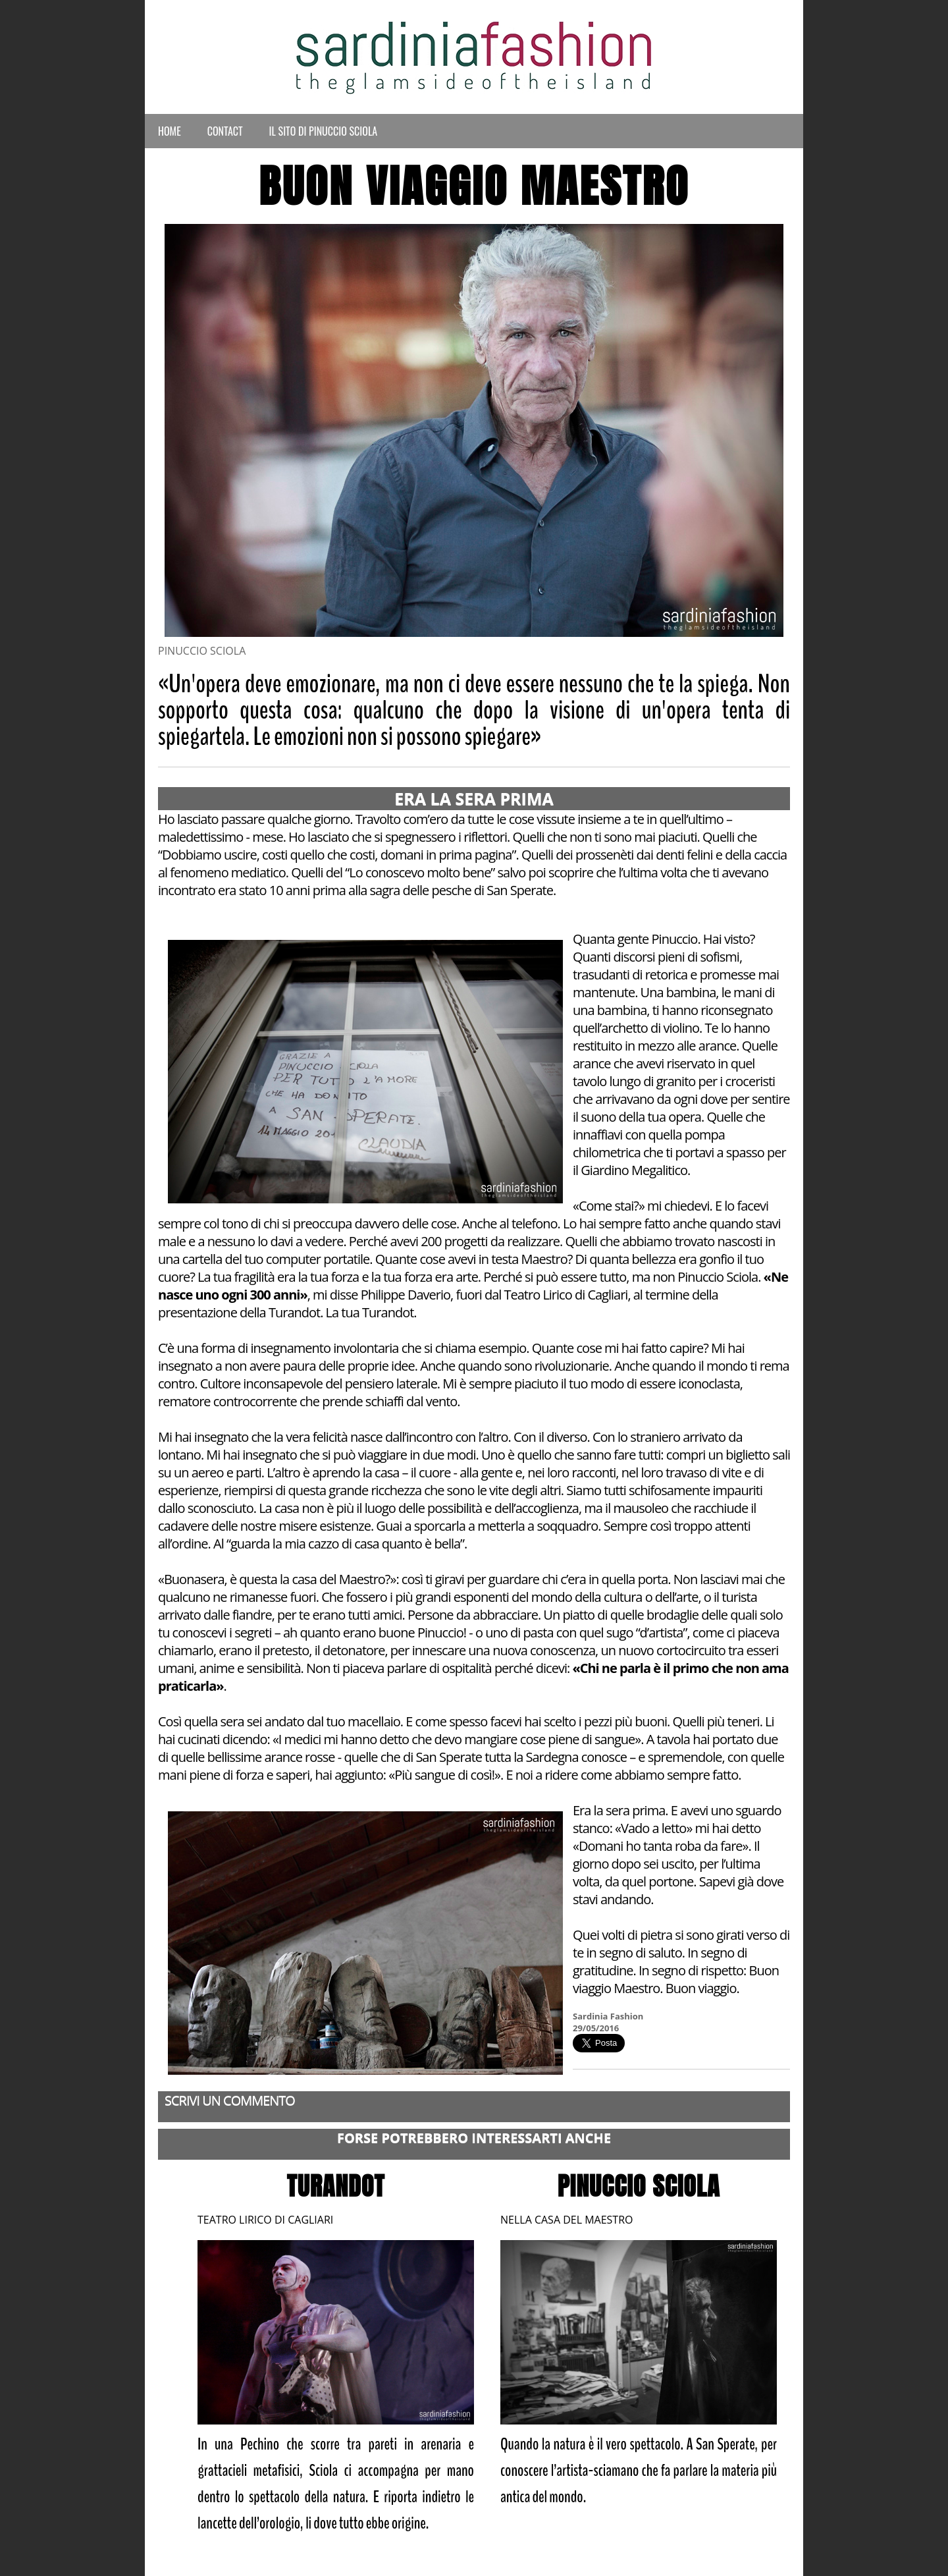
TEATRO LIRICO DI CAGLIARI (265, 2219)
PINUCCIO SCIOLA (639, 2186)
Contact (225, 131)
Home (169, 131)
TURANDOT (336, 2186)
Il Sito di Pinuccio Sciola (323, 131)
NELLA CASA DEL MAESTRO (566, 2219)
